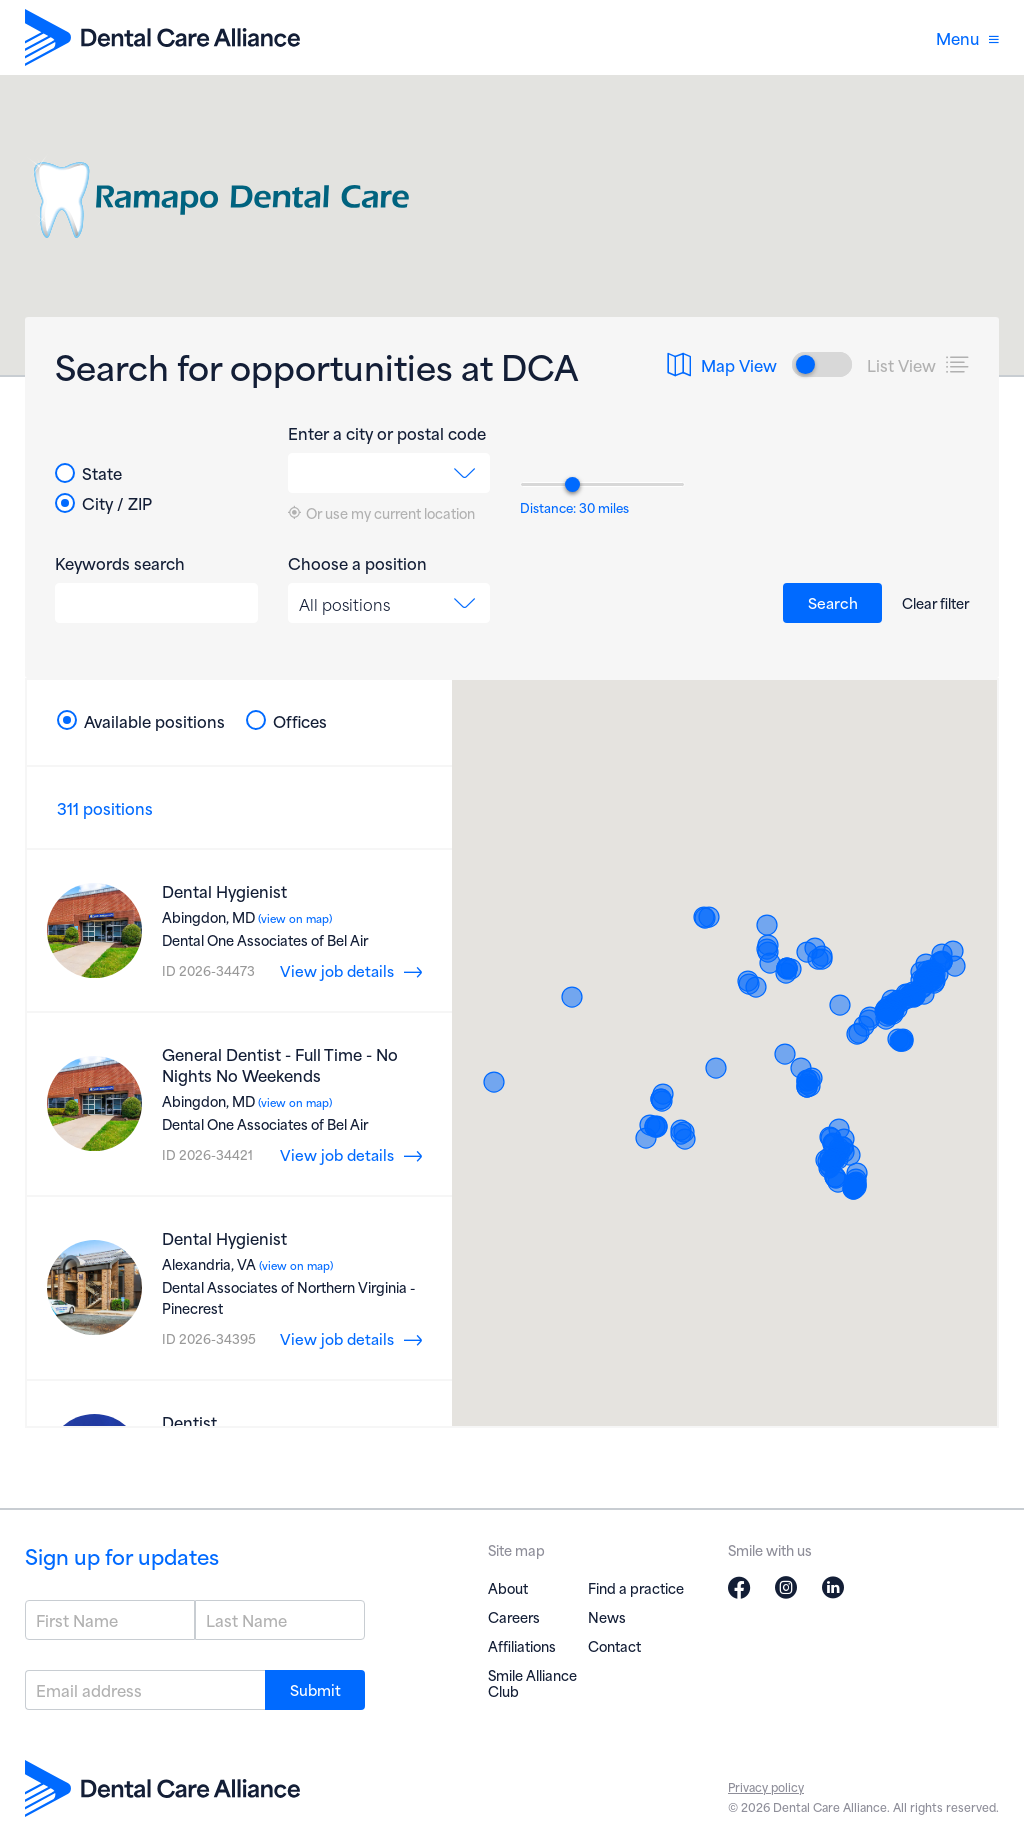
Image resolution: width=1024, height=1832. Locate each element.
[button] (756, 987)
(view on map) (293, 918)
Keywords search (120, 563)
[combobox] (389, 473)
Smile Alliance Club (532, 1682)
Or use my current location (381, 513)
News (607, 1616)
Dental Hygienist (224, 890)
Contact (614, 1645)
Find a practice (636, 1587)
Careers (514, 1616)
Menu (967, 37)
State (88, 473)
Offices (286, 720)
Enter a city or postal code (387, 433)
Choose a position (357, 563)
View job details (337, 970)
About (508, 1587)
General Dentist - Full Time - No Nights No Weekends (280, 1064)
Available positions (141, 720)
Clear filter (935, 602)
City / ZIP (103, 503)
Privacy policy (766, 1786)
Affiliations (522, 1645)
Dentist (189, 1421)
